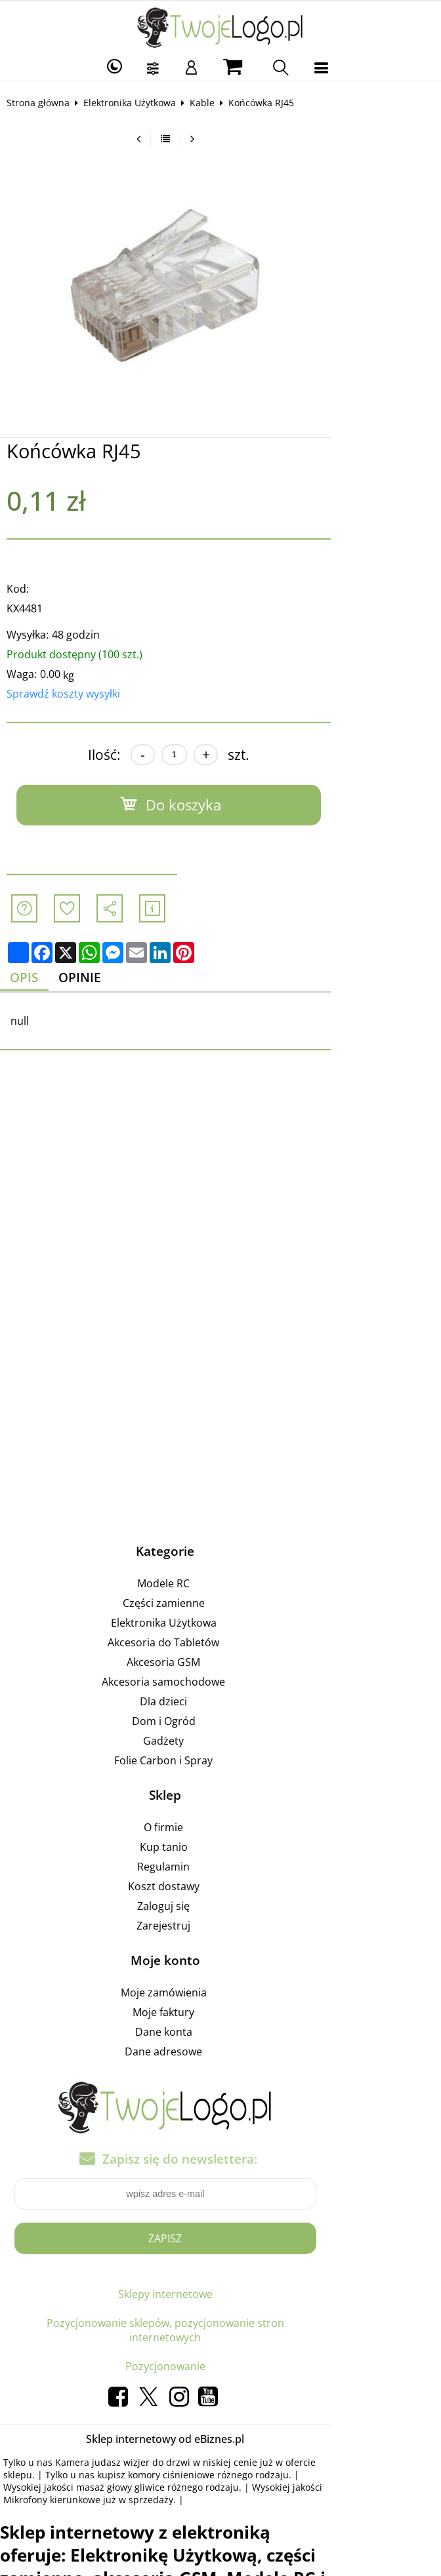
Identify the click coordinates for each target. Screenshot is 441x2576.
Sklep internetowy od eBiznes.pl (220, 2397)
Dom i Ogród (219, 1723)
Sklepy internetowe (220, 2296)
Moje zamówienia (219, 1994)
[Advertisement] (220, 1209)
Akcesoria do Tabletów (218, 1644)
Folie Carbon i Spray (218, 1762)
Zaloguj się (218, 1908)
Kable (210, 102)
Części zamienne (219, 1605)
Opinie (96, 978)
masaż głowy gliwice (333, 2433)
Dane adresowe (218, 2053)
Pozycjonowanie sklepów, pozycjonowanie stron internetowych (220, 2310)
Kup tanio (219, 1849)
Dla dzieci (218, 1703)
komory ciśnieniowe (86, 2433)
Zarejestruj (218, 1927)
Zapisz (220, 2240)
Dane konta (218, 2034)
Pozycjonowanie (220, 2325)
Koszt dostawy (219, 1888)
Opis (35, 978)
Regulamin (218, 1868)
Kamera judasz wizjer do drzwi (131, 2421)
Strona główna (46, 102)
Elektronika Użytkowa (138, 102)
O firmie (218, 1829)
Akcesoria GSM (218, 1664)
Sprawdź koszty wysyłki (72, 693)
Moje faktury (218, 2014)
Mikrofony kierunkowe (179, 2446)
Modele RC (218, 1585)
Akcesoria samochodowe (218, 1683)
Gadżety (218, 1742)
